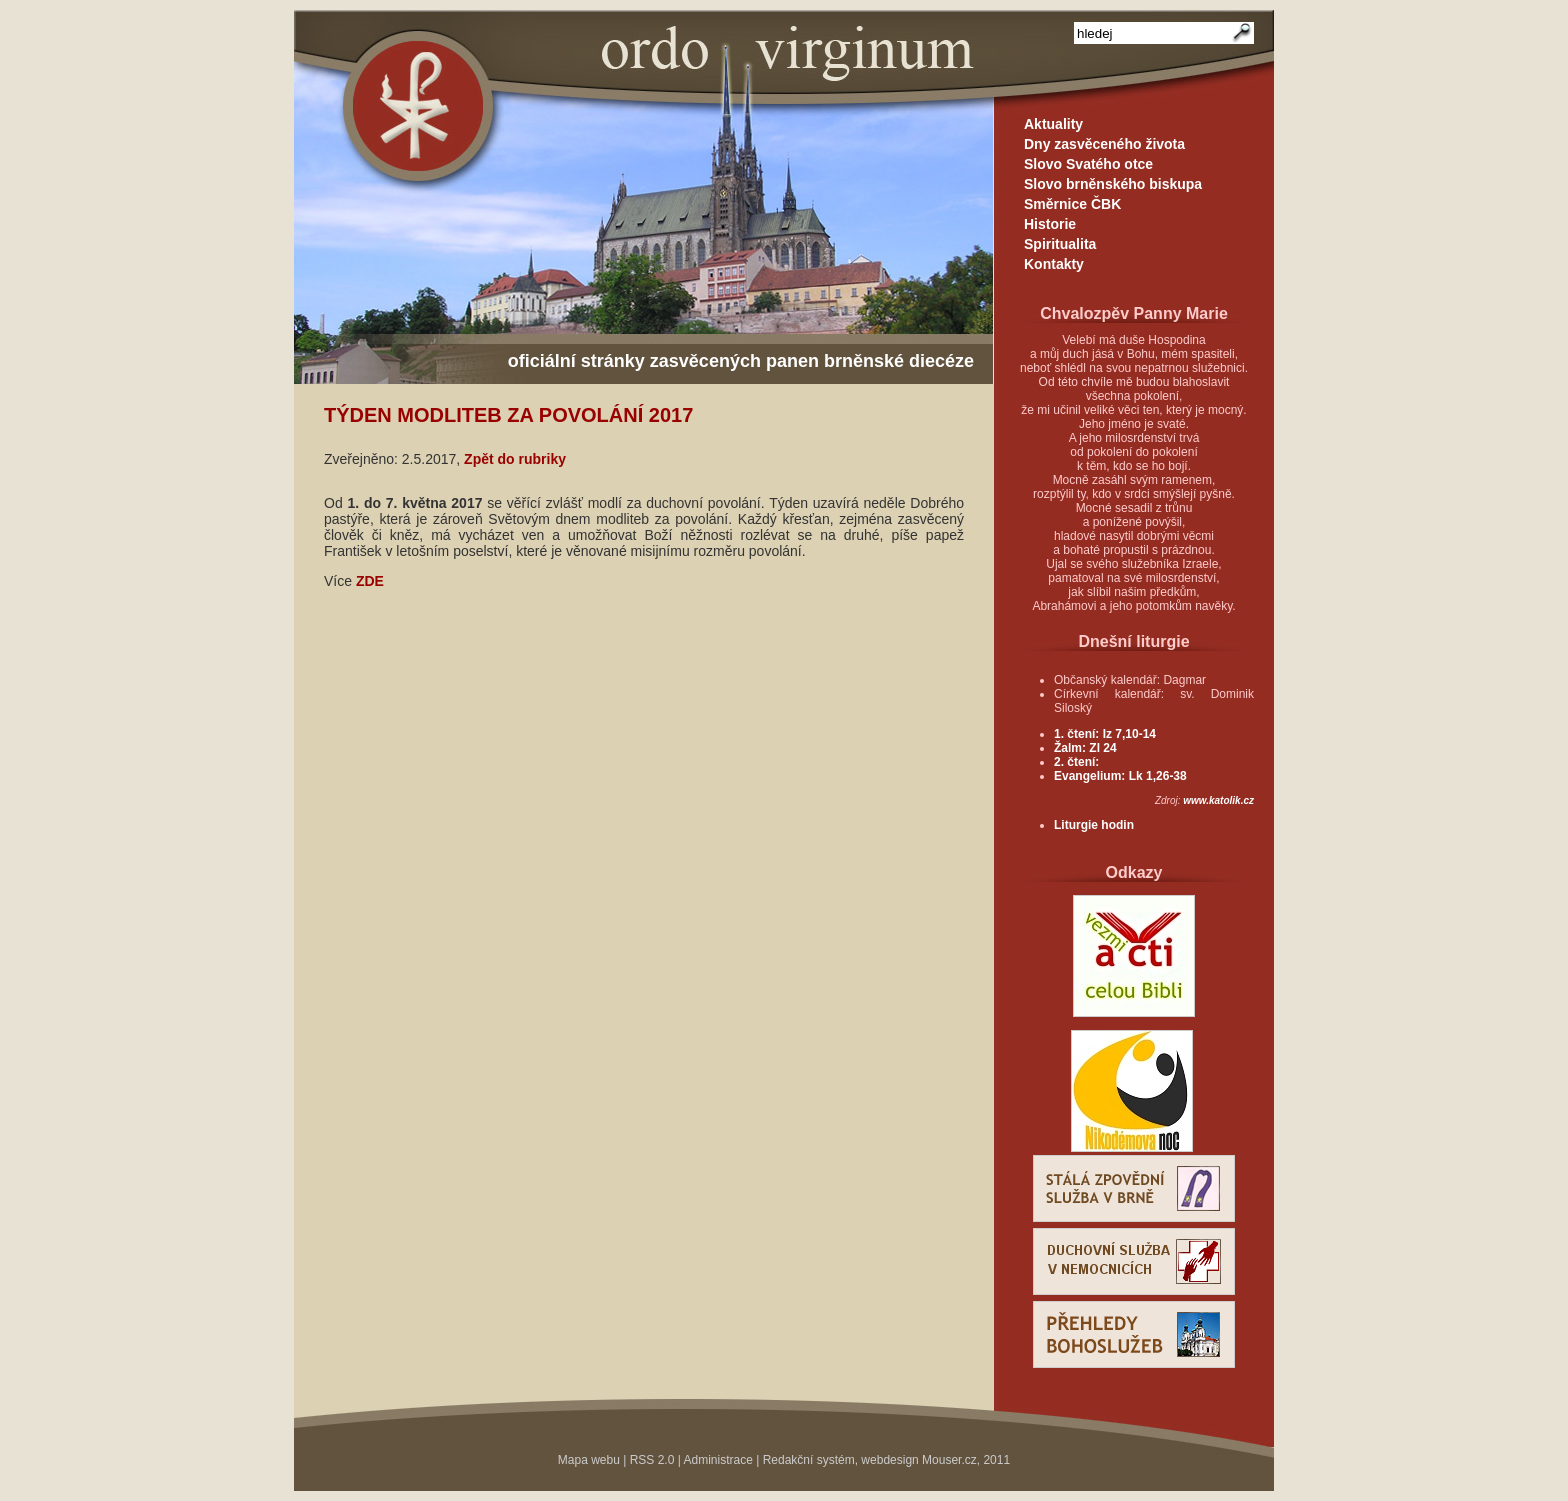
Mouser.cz (949, 1460)
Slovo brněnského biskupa (1113, 184)
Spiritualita (1060, 244)
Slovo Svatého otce (1088, 164)
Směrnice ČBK (1072, 204)
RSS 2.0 (652, 1460)
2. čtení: (1076, 762)
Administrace (718, 1460)
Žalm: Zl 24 (1085, 748)
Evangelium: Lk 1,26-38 (1120, 776)
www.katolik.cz (1218, 800)
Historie (1050, 224)
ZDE (370, 581)
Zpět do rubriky (515, 459)
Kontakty (1054, 264)
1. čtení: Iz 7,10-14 (1105, 734)
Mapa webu (589, 1460)
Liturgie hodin (1094, 825)
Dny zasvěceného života (1104, 144)
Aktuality (1053, 124)
